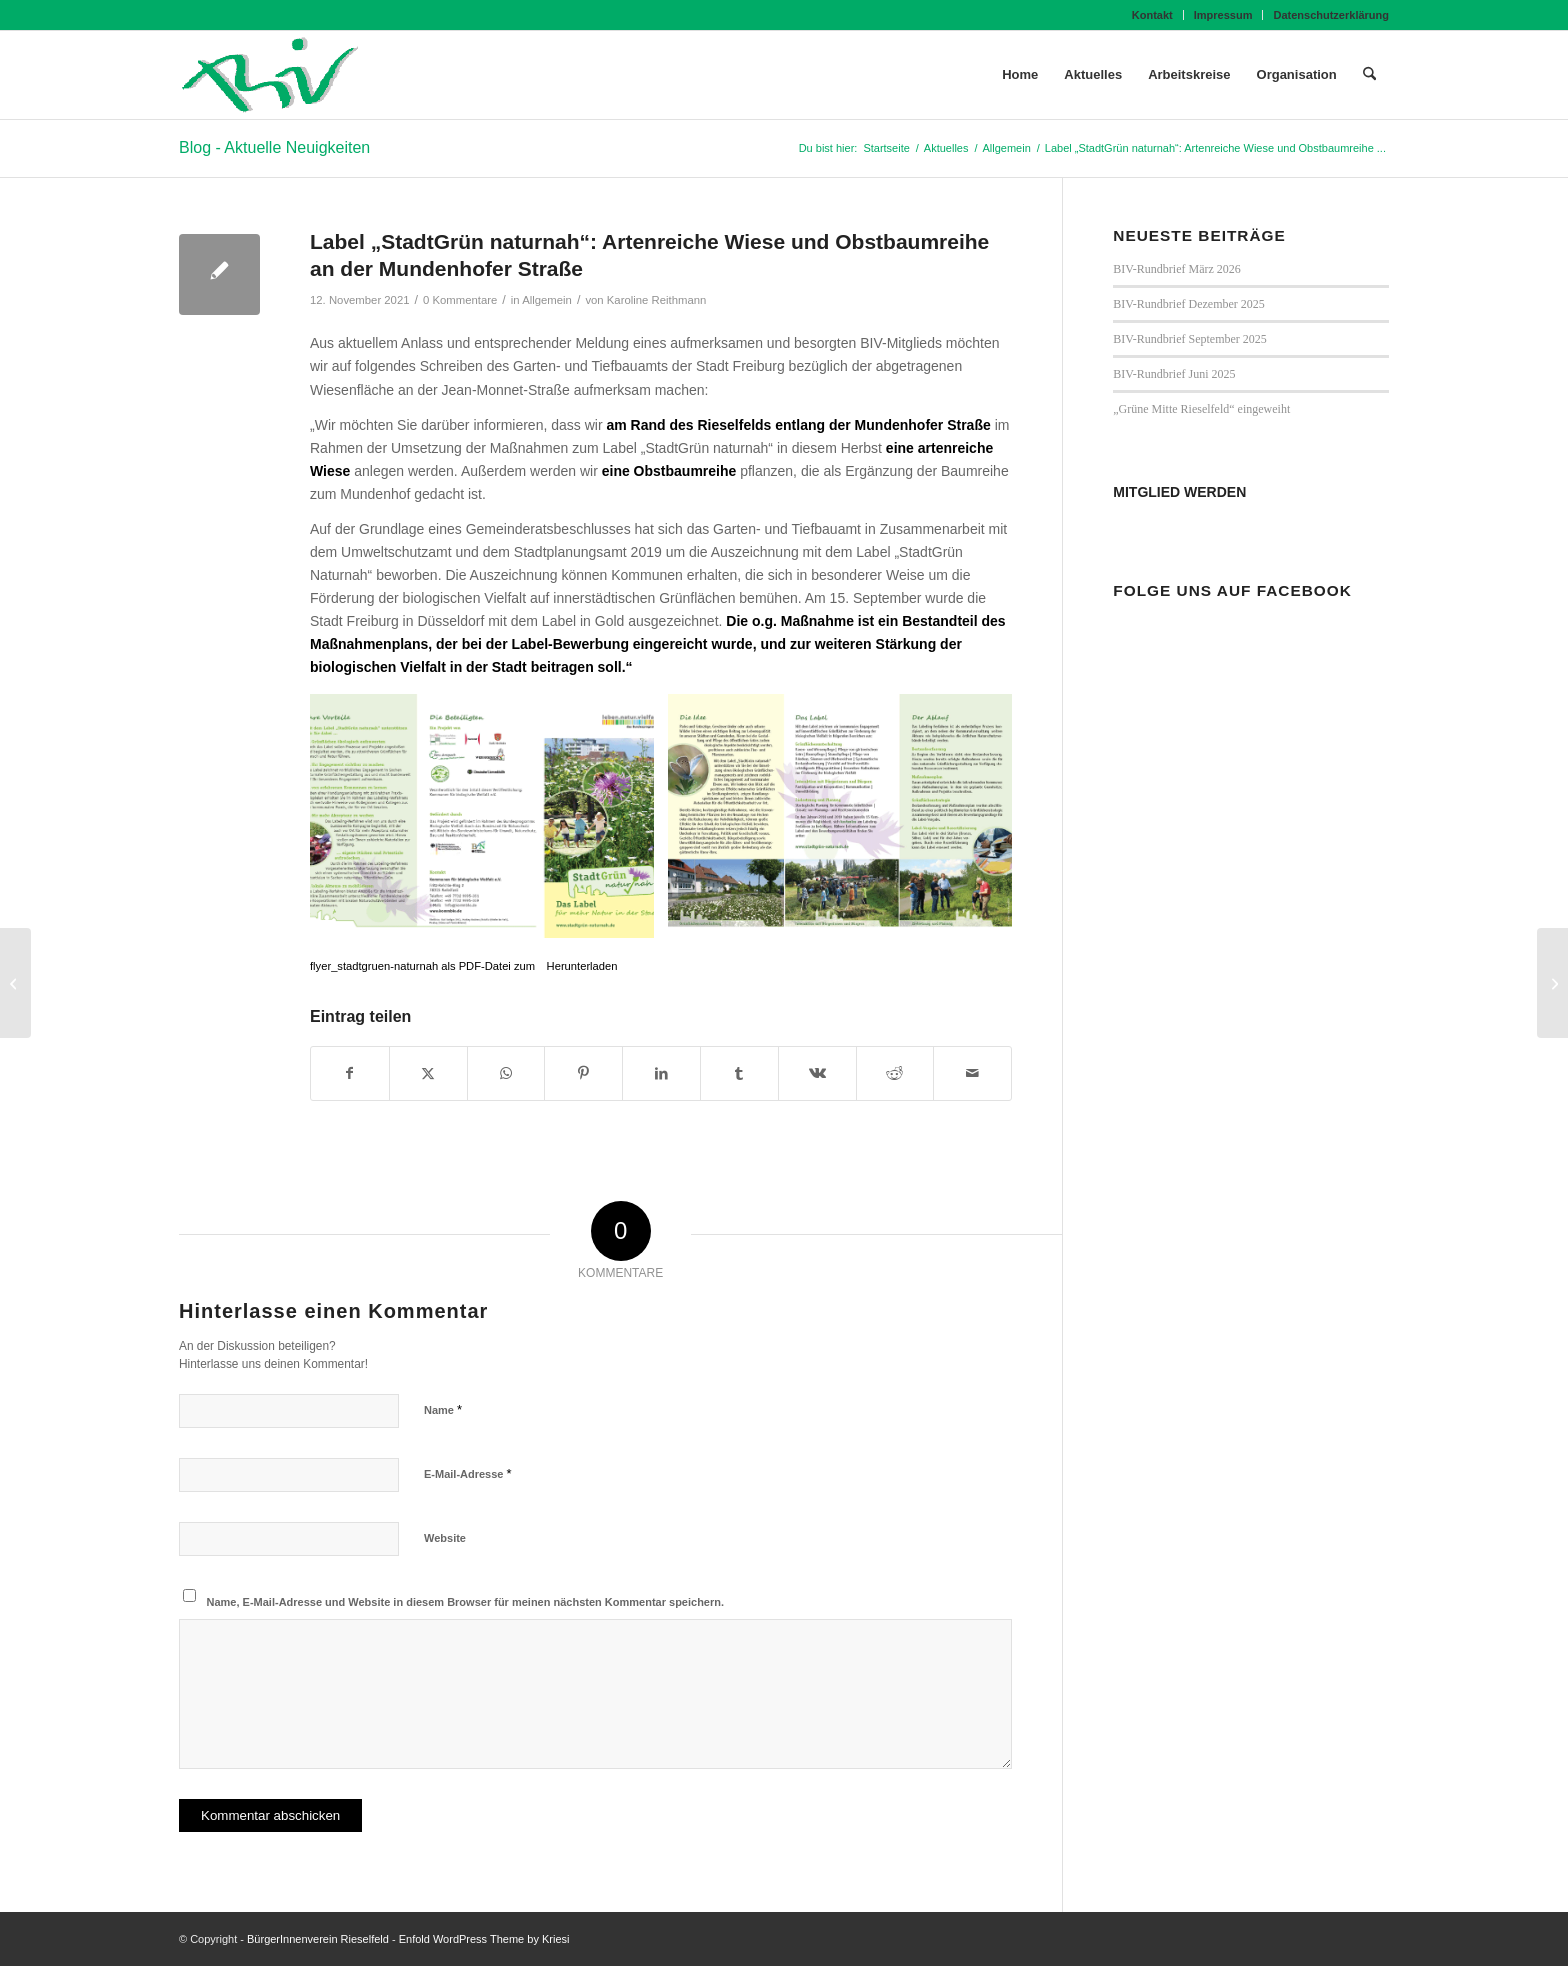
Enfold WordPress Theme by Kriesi (484, 1939)
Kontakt (1152, 15)
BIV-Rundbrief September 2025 (1190, 339)
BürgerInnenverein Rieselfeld (318, 1939)
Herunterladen (582, 966)
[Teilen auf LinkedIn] (661, 1073)
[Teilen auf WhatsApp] (506, 1073)
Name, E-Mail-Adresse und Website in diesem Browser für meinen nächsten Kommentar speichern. (466, 1602)
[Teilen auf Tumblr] (739, 1073)
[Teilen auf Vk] (817, 1073)
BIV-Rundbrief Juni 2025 (1174, 374)
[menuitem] (1153, 15)
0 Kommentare (460, 300)
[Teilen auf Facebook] (350, 1073)
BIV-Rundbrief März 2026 (1177, 269)
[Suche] (1369, 75)
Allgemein (547, 300)
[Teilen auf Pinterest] (583, 1073)
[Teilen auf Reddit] (895, 1073)
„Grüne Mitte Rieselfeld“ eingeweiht (1201, 409)
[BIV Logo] (270, 75)
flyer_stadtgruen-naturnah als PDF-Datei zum (424, 966)
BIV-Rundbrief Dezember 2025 (1189, 304)
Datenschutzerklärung (1331, 15)
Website (445, 1538)
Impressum (1223, 15)
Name (443, 1409)
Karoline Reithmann (657, 300)
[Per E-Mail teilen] (972, 1073)
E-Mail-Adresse (468, 1473)
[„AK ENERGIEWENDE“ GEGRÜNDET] (1552, 983)
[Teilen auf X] (428, 1073)
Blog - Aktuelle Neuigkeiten (274, 147)
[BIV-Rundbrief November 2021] (15, 983)
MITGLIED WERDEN (1179, 492)
